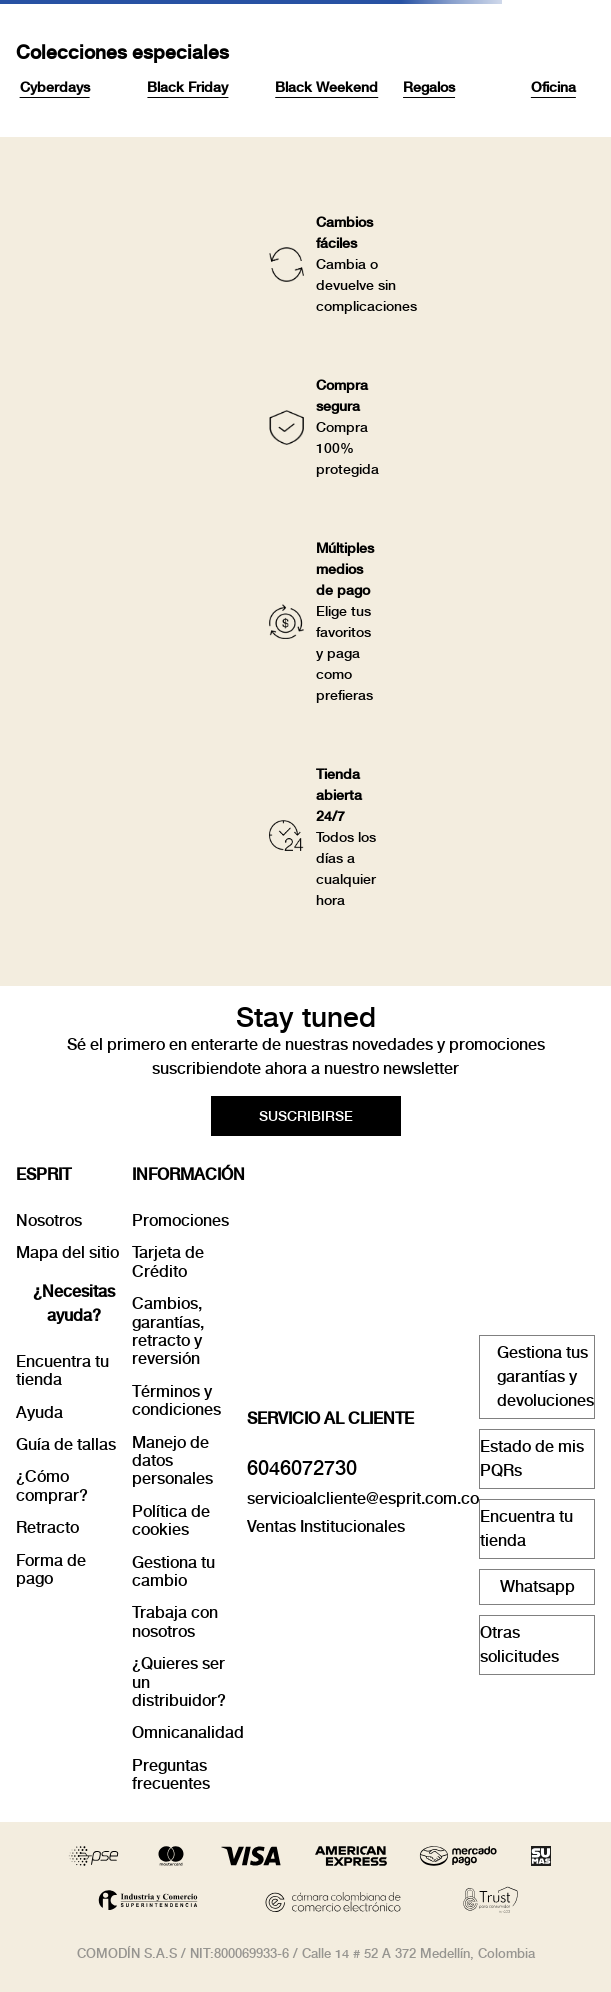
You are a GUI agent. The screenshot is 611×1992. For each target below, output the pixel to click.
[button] (306, 1116)
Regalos (429, 87)
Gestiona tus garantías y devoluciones (545, 1376)
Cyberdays (55, 87)
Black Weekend (326, 87)
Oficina (553, 87)
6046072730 (302, 1468)
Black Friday (187, 87)
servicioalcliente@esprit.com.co (363, 1498)
